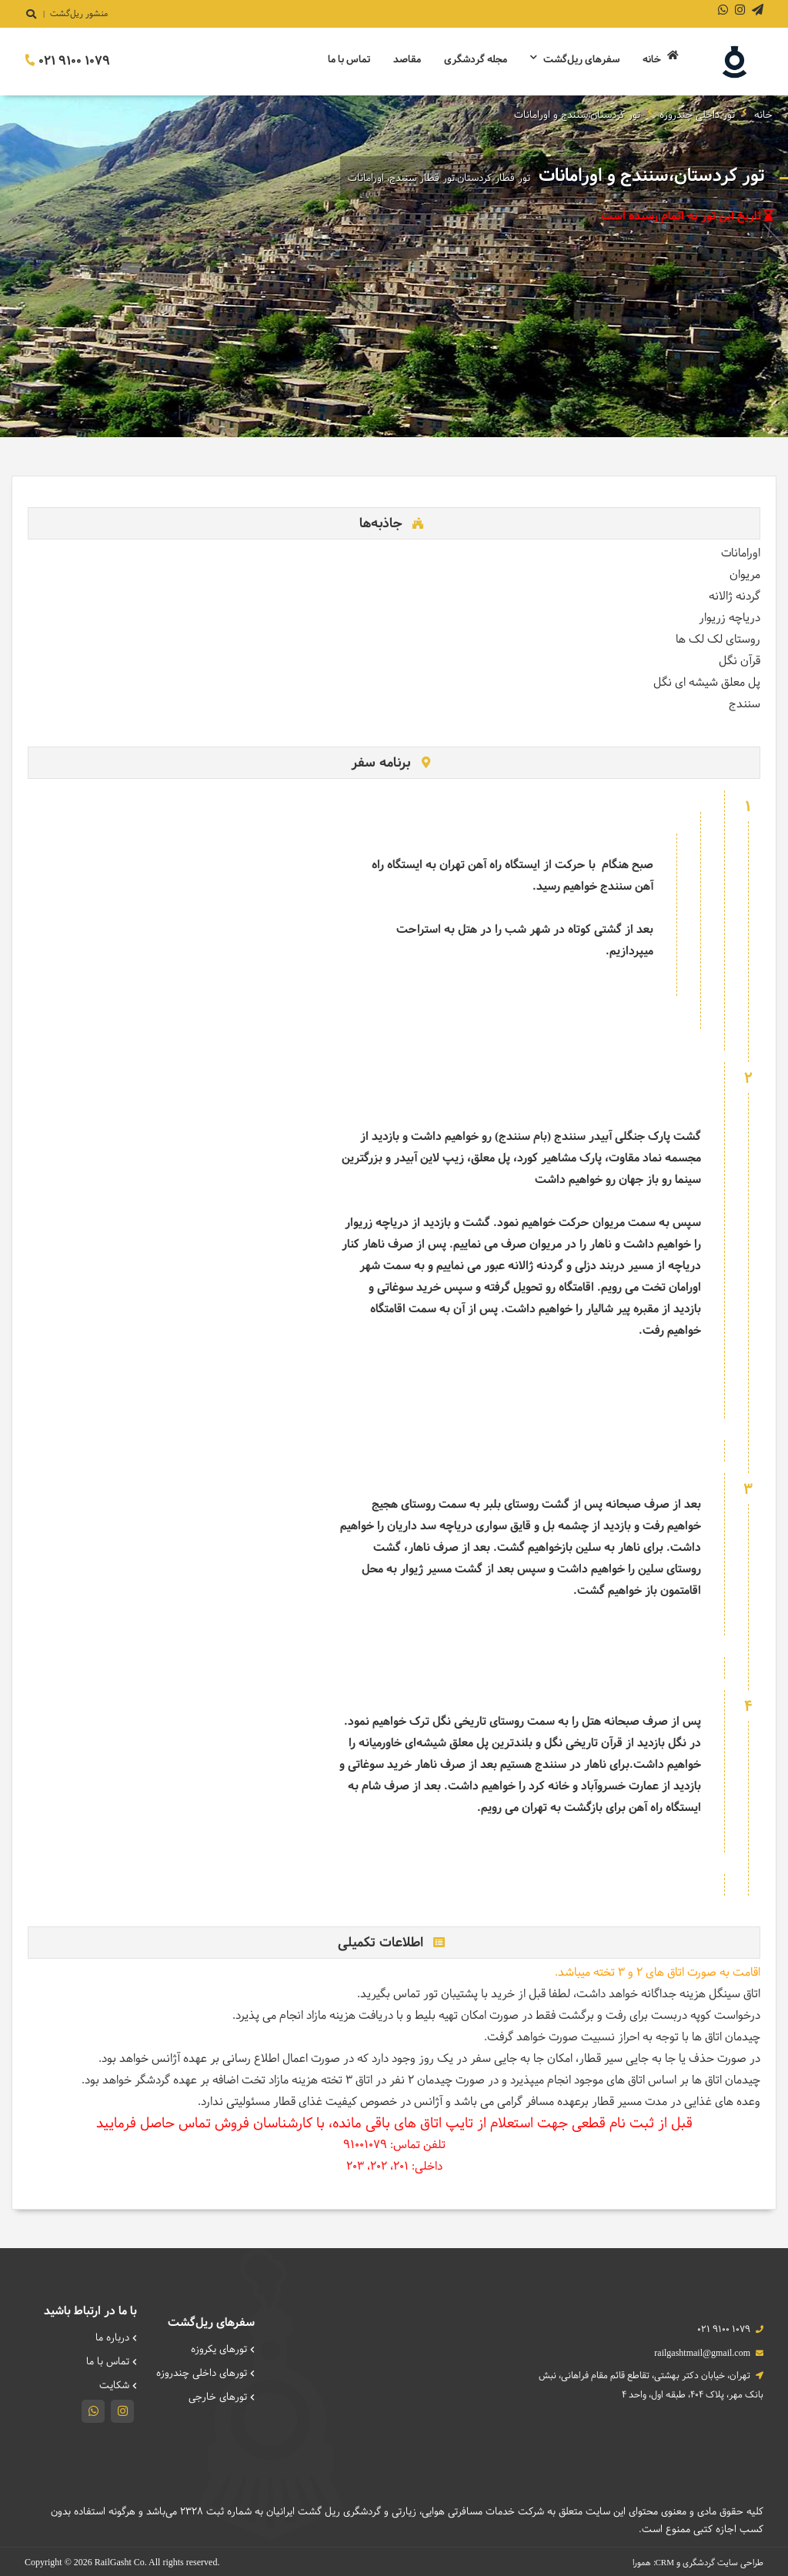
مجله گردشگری (475, 60)
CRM (665, 2560)
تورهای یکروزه (223, 2349)
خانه (661, 59)
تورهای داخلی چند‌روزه (205, 2372)
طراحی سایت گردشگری (723, 2561)
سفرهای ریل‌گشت (574, 60)
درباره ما (116, 2338)
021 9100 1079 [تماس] (67, 61)
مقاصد (407, 60)
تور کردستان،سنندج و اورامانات (577, 115)
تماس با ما (349, 60)
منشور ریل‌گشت (79, 14)
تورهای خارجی (222, 2395)
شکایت (118, 2384)
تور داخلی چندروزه (697, 115)
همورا (642, 2561)
